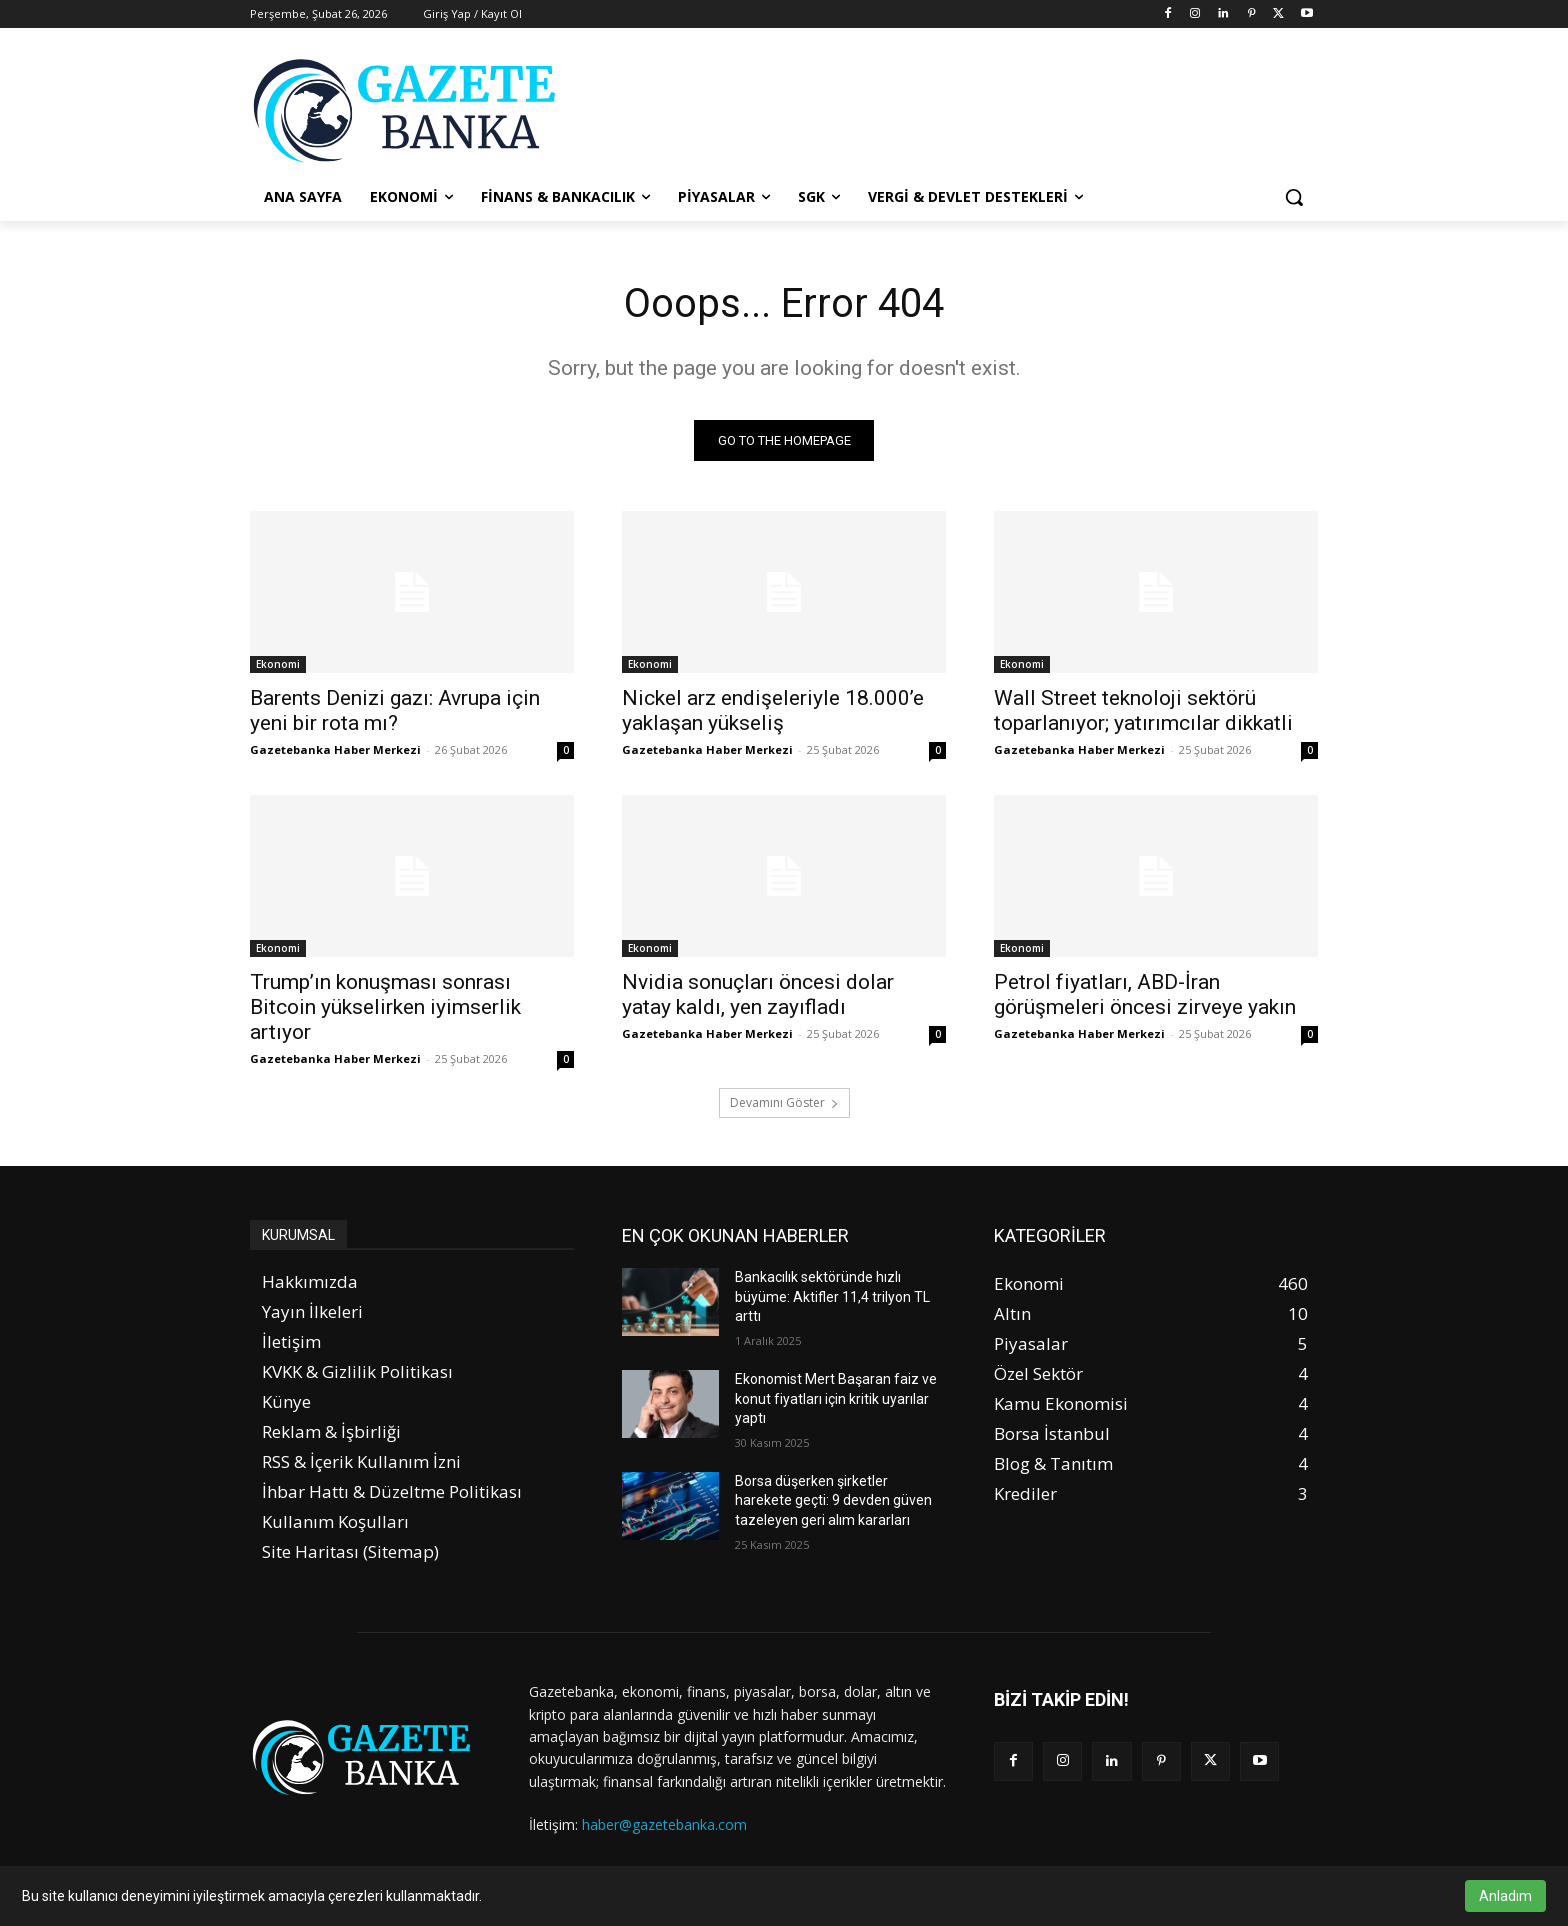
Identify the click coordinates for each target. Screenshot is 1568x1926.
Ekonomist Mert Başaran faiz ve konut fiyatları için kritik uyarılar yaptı (836, 1398)
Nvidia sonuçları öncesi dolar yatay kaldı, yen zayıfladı (758, 994)
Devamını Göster (784, 1102)
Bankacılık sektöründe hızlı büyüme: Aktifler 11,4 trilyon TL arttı (832, 1296)
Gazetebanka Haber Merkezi (335, 749)
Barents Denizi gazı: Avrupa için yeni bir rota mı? (395, 710)
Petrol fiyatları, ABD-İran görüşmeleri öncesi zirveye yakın (1145, 994)
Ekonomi (278, 664)
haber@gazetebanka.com (664, 1824)
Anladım (1505, 1896)
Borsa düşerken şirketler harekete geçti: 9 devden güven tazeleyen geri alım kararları (833, 1500)
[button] (1294, 197)
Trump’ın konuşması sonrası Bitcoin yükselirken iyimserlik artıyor (385, 1007)
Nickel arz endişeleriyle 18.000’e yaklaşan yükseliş (773, 710)
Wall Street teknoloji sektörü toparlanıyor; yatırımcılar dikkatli (1143, 710)
